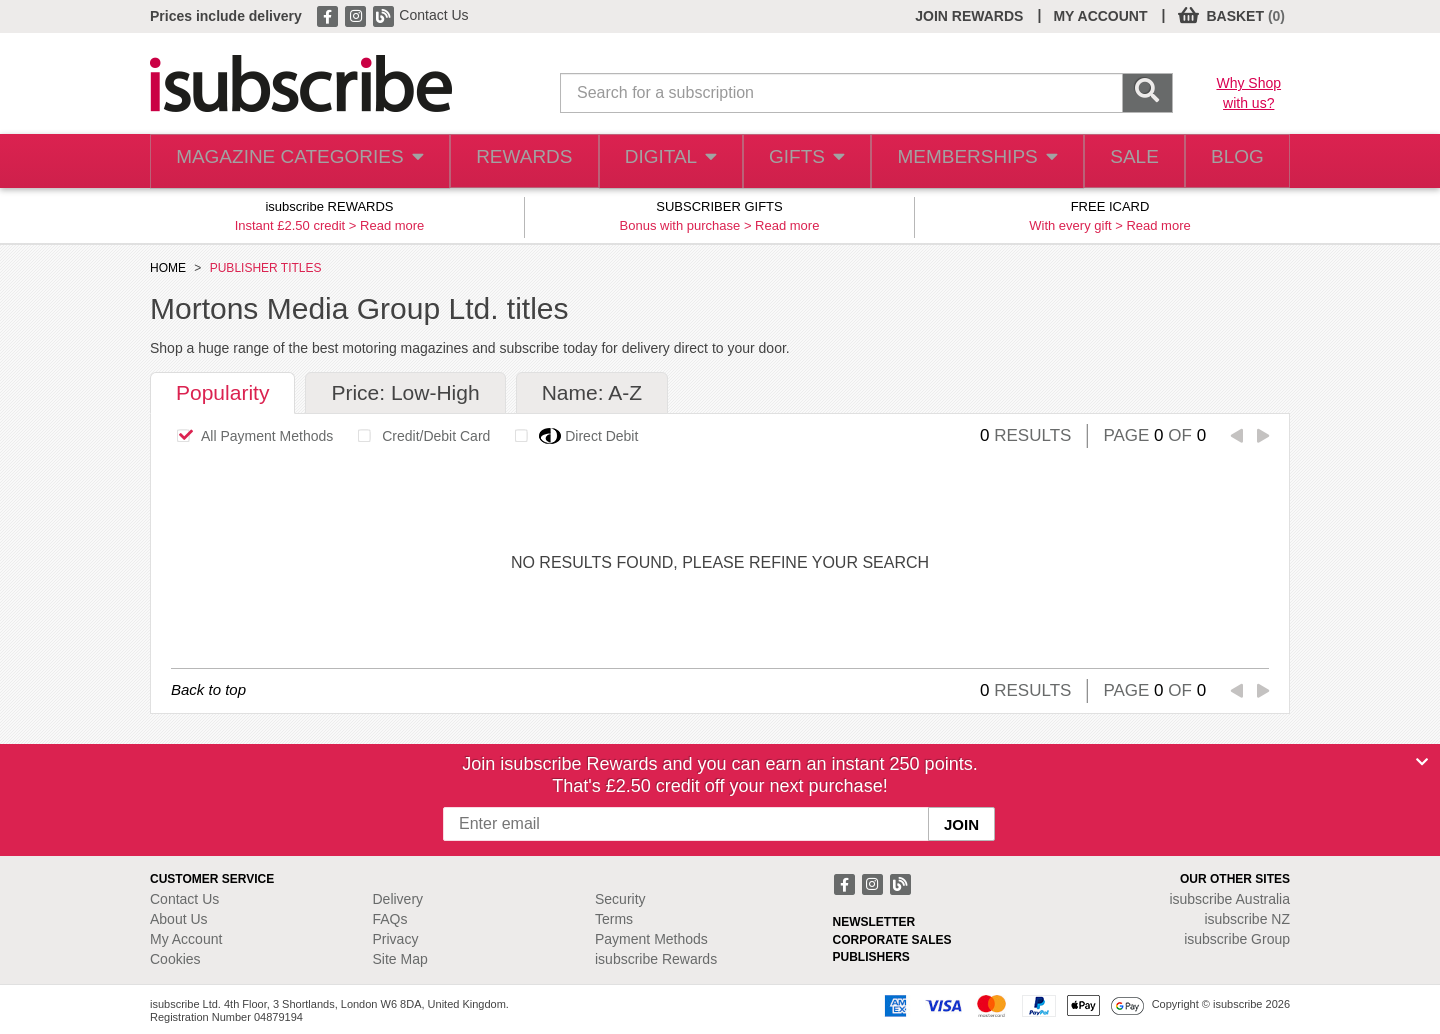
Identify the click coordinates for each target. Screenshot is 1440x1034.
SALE (1120, 161)
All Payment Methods (249, 436)
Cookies (175, 959)
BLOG (1233, 161)
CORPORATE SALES (892, 940)
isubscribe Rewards (656, 959)
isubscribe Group (1237, 939)
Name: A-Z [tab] (592, 392)
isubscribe (1229, 899)
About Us (179, 919)
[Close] (1422, 762)
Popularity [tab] (222, 392)
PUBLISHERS (871, 957)
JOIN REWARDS (969, 16)
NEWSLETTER (874, 922)
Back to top (208, 689)
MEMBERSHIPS (963, 161)
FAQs (390, 919)
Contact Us (433, 15)
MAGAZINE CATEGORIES (289, 161)
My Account (186, 939)
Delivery (398, 899)
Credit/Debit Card (418, 436)
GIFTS (793, 161)
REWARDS (503, 161)
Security (620, 899)
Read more (392, 225)
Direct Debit (571, 436)
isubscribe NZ (1247, 919)
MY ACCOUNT (1100, 16)
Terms (614, 919)
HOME (168, 268)
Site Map (400, 959)
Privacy (396, 939)
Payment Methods (651, 939)
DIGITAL (653, 161)
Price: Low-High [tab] (405, 392)
